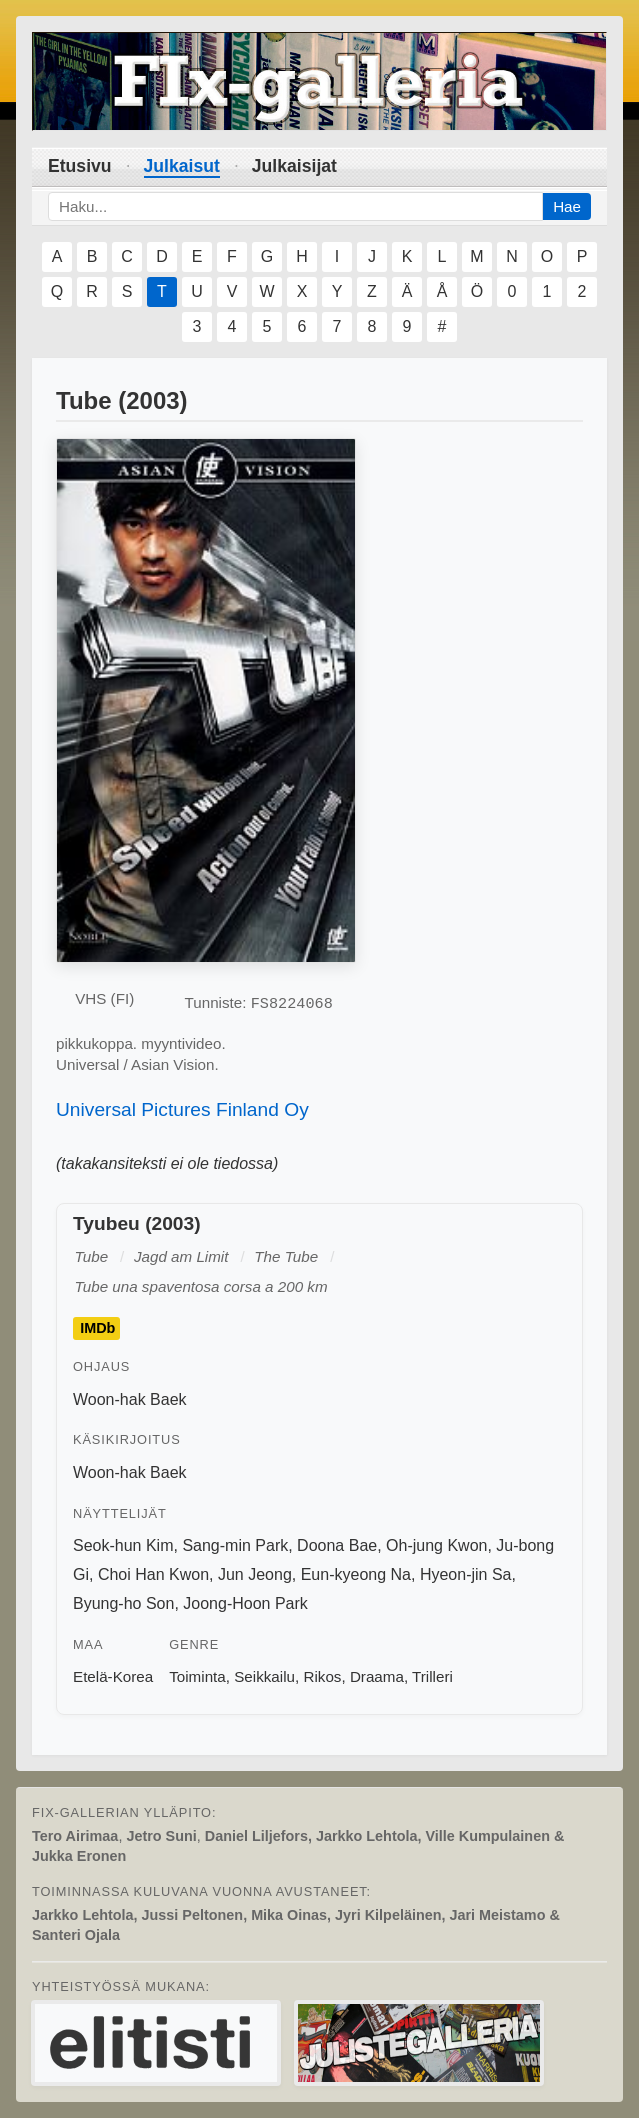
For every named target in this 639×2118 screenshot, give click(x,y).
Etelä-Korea (113, 1676)
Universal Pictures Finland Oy (182, 1109)
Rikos (322, 1676)
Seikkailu (264, 1676)
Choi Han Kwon (153, 1574)
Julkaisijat (294, 166)
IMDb (97, 1329)
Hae (567, 206)
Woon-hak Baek (130, 1399)
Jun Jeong (255, 1574)
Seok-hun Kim (123, 1545)
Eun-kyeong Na (356, 1574)
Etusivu (80, 166)
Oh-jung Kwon (436, 1545)
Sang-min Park (235, 1545)
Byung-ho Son (123, 1603)
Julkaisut (182, 166)
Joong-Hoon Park (245, 1603)
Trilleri (432, 1676)
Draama (377, 1676)
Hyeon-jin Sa (466, 1574)
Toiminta (197, 1676)
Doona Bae (337, 1545)
